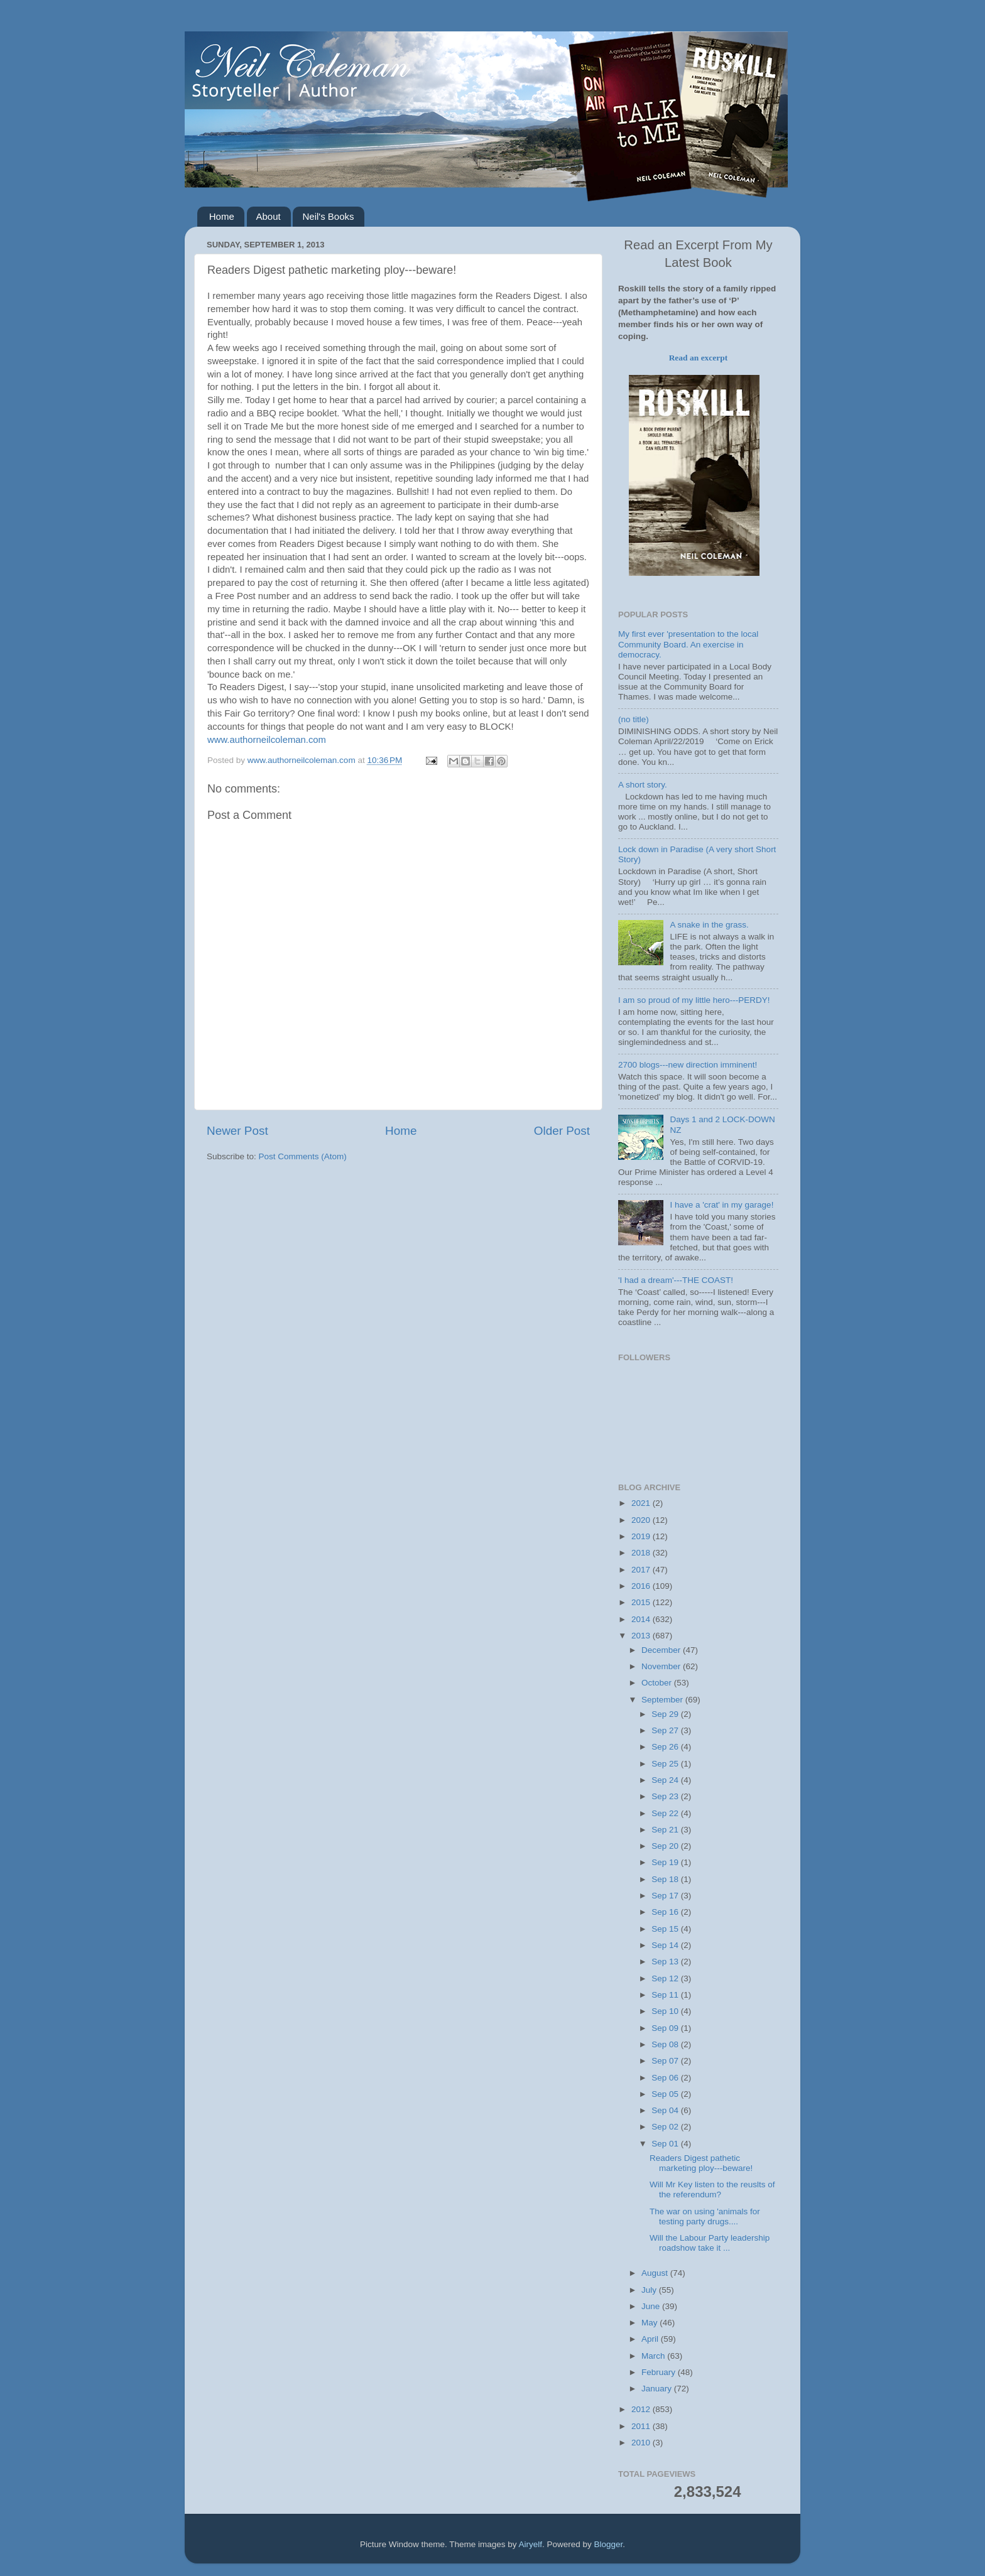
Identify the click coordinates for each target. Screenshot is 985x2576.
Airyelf (531, 2544)
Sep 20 (666, 1846)
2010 (642, 2442)
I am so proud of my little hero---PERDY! (694, 1000)
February (659, 2372)
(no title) (633, 719)
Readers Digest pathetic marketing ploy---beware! (701, 2163)
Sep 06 (666, 2077)
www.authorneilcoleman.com (266, 740)
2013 (642, 1635)
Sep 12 (666, 1978)
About (268, 216)
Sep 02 (666, 2126)
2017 (642, 1569)
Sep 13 (666, 1961)
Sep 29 (666, 1714)
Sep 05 (666, 2094)
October (657, 1682)
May (650, 2322)
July (650, 2290)
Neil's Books (328, 216)
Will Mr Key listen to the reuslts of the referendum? (712, 2189)
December (662, 1650)
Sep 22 (666, 1813)
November (662, 1666)
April (651, 2339)
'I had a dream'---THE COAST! (675, 1280)
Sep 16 (666, 1912)
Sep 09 (666, 2028)
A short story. (642, 784)
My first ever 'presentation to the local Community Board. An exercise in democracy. (688, 644)
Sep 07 (666, 2060)
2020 (642, 1520)
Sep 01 (666, 2143)
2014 (642, 1619)
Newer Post (237, 1130)
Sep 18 (666, 1879)
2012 (642, 2409)
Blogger (608, 2544)
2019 (642, 1536)
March (654, 2356)
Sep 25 (666, 1763)
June (651, 2306)
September (663, 1699)
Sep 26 (666, 1746)
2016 (642, 1586)
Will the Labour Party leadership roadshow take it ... (710, 2243)
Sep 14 (666, 1945)
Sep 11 (666, 1995)
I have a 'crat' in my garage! (721, 1205)
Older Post (562, 1130)
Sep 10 (666, 2011)
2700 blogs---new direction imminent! (687, 1064)
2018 (642, 1552)
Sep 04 (666, 2110)
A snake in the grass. (709, 924)
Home (221, 216)
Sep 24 (666, 1780)
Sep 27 (666, 1730)
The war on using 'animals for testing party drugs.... (705, 2216)
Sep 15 (666, 1929)
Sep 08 (666, 2044)
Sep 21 (666, 1829)
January (657, 2388)
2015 (642, 1602)
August (655, 2273)
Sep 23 (666, 1796)
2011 (642, 2426)
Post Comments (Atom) (303, 1156)
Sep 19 (666, 1862)
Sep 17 (666, 1895)
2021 (642, 1503)
